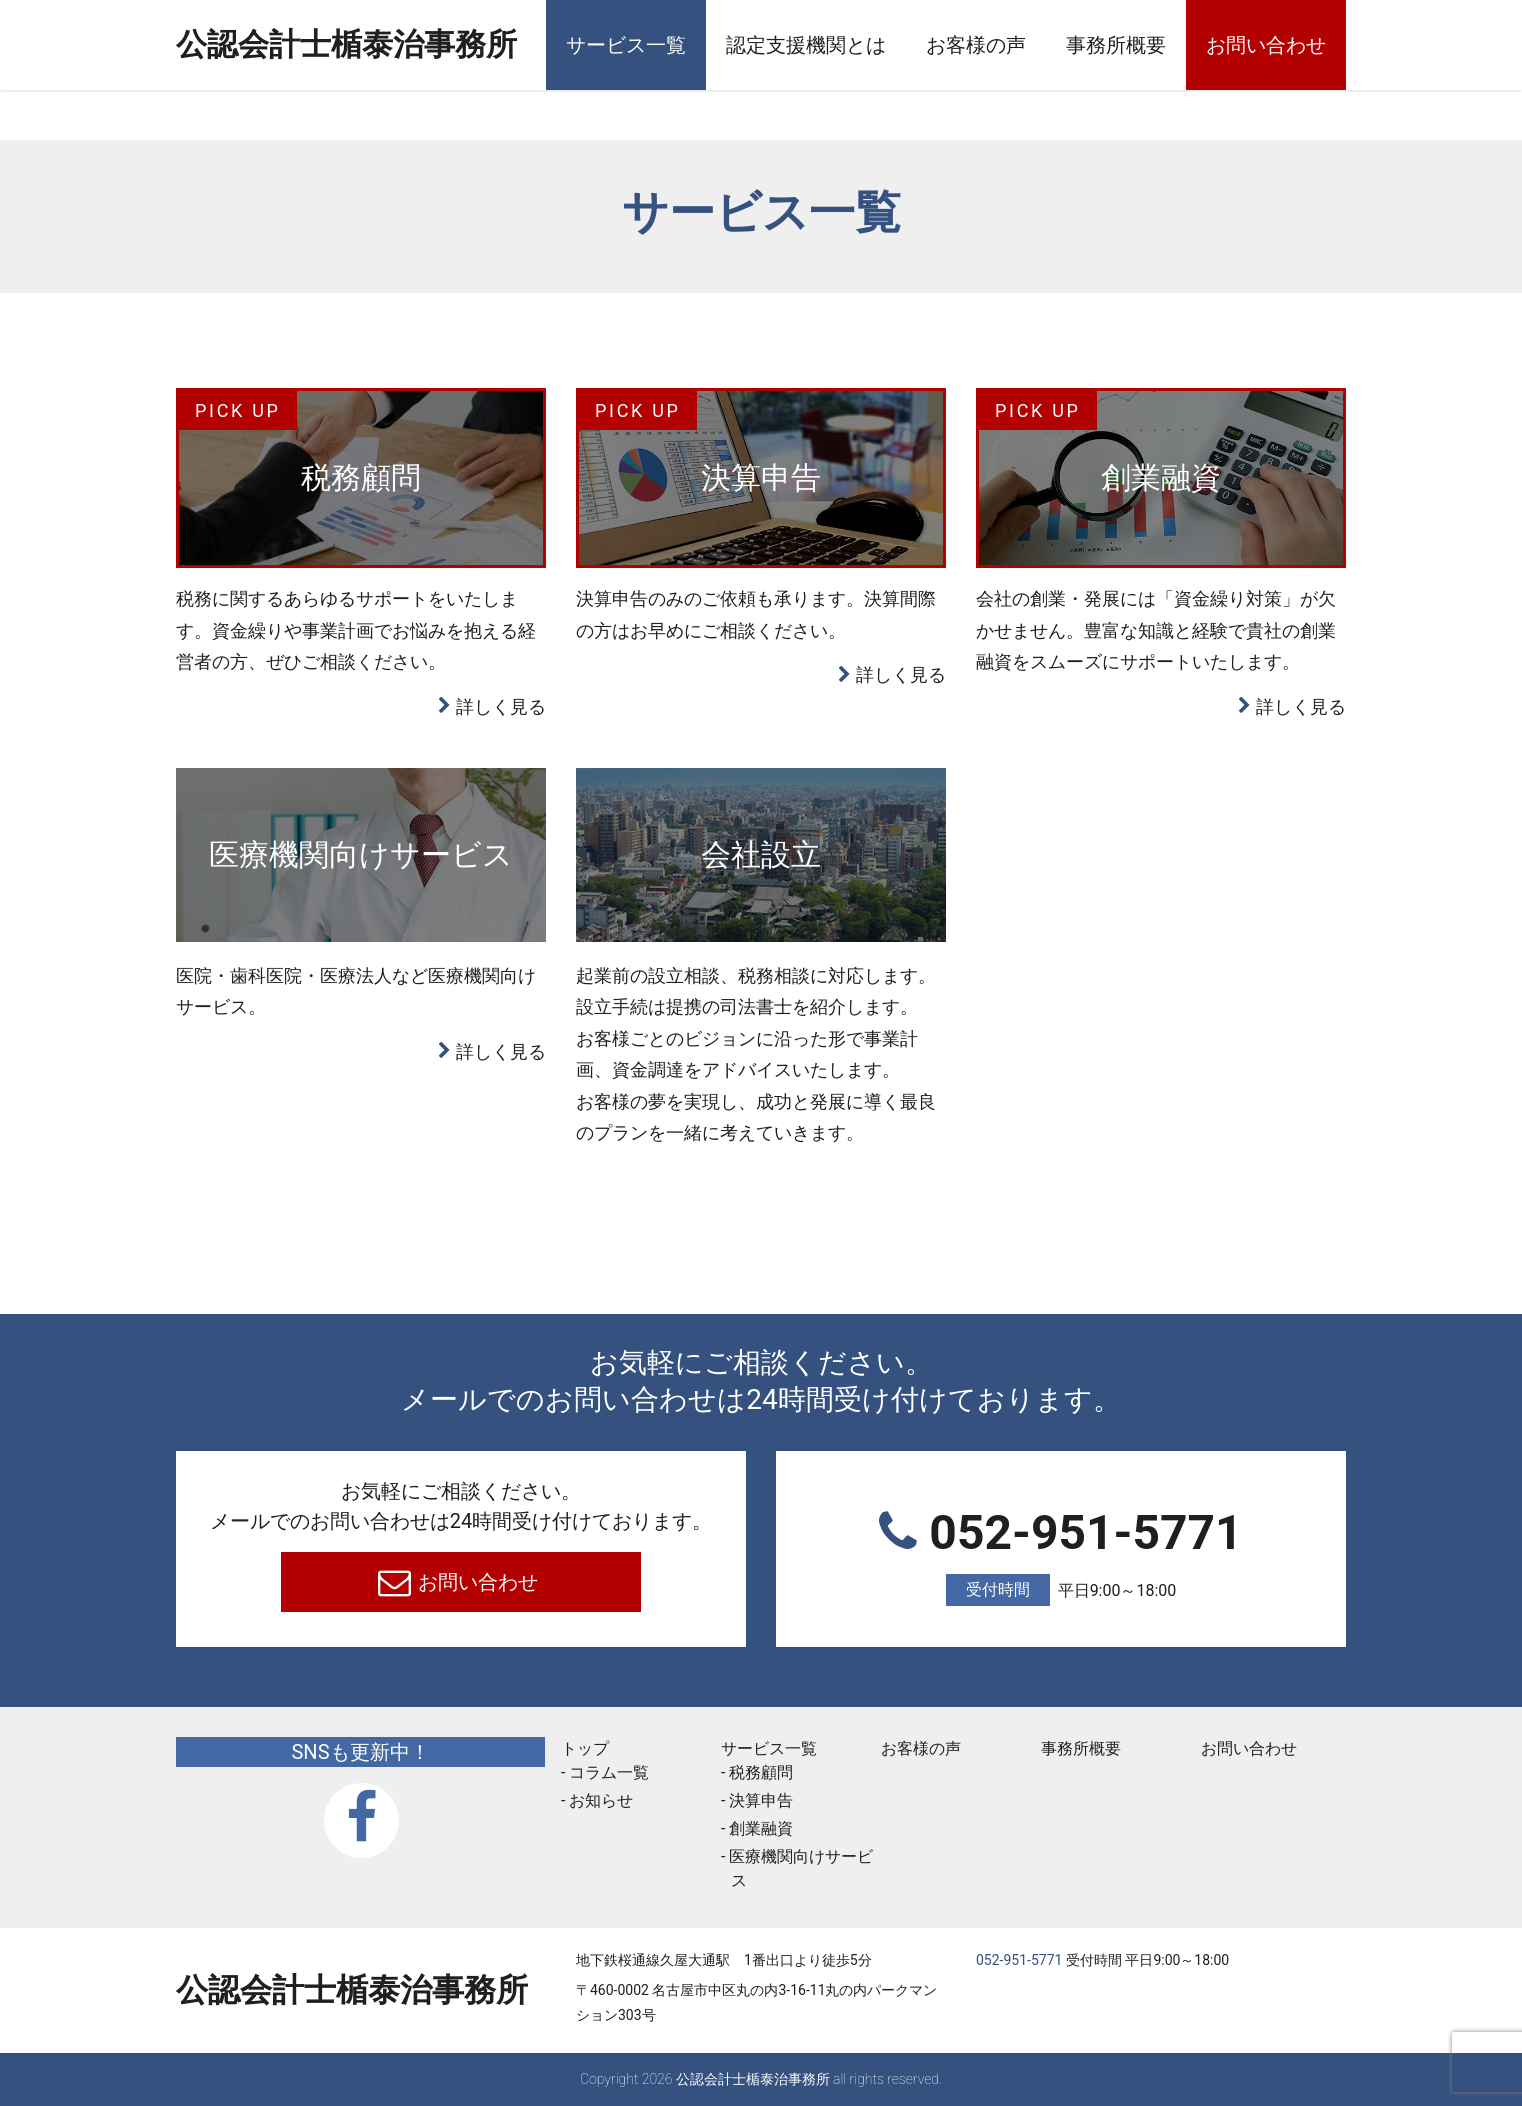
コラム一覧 (609, 1772)
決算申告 (761, 1800)
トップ (585, 1748)
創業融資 (761, 1828)
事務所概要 (1116, 45)
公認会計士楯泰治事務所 (352, 46)
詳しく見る (501, 706)
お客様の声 (976, 45)
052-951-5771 (1061, 1555)
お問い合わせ (1266, 45)
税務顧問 (761, 1772)
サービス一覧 (626, 45)
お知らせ (601, 1800)
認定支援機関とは (806, 45)
